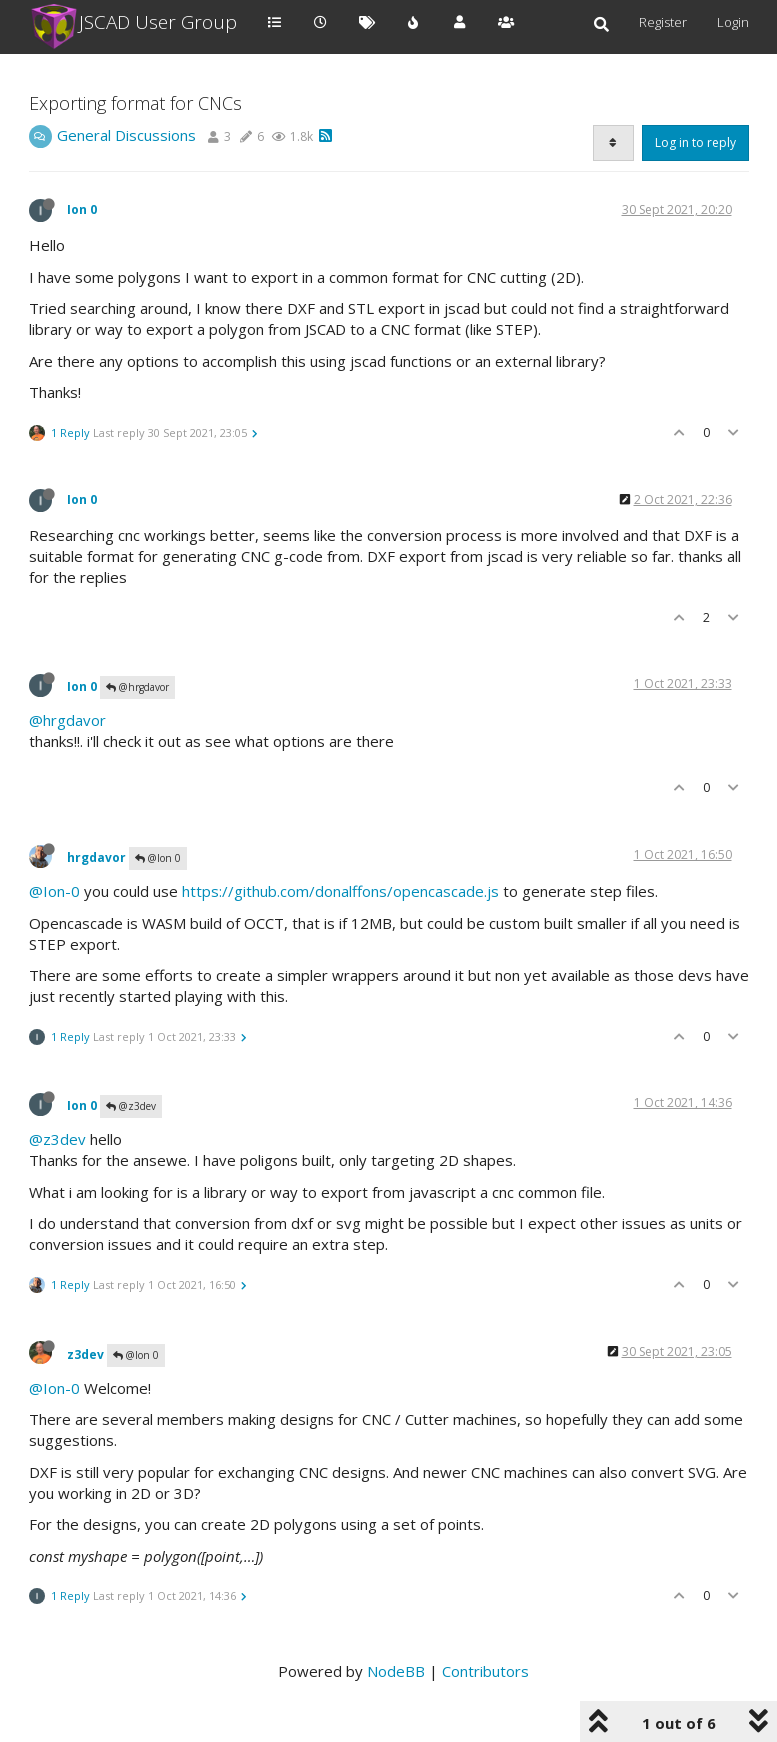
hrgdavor (96, 857)
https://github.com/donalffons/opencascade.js (340, 891)
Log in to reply (695, 142)
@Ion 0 (158, 858)
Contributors (485, 1671)
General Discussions (126, 135)
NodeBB (396, 1671)
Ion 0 (82, 209)
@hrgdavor (137, 687)
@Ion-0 (54, 891)
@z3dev (131, 1106)
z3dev (85, 1353)
